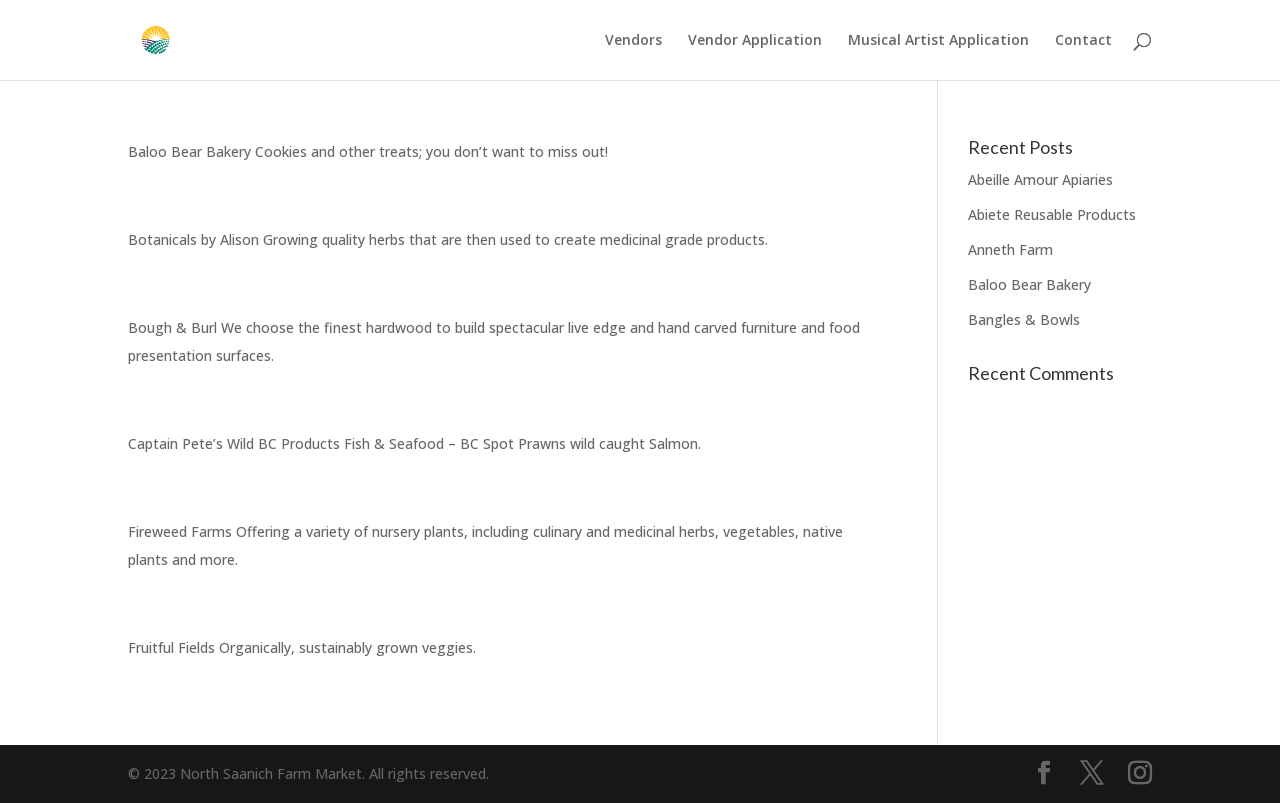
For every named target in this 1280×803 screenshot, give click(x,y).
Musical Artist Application (938, 41)
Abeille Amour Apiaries (1040, 179)
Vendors (633, 41)
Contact (1083, 41)
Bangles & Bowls (1024, 319)
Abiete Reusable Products (1052, 214)
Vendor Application (755, 41)
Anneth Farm (1010, 249)
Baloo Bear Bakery (1029, 284)
